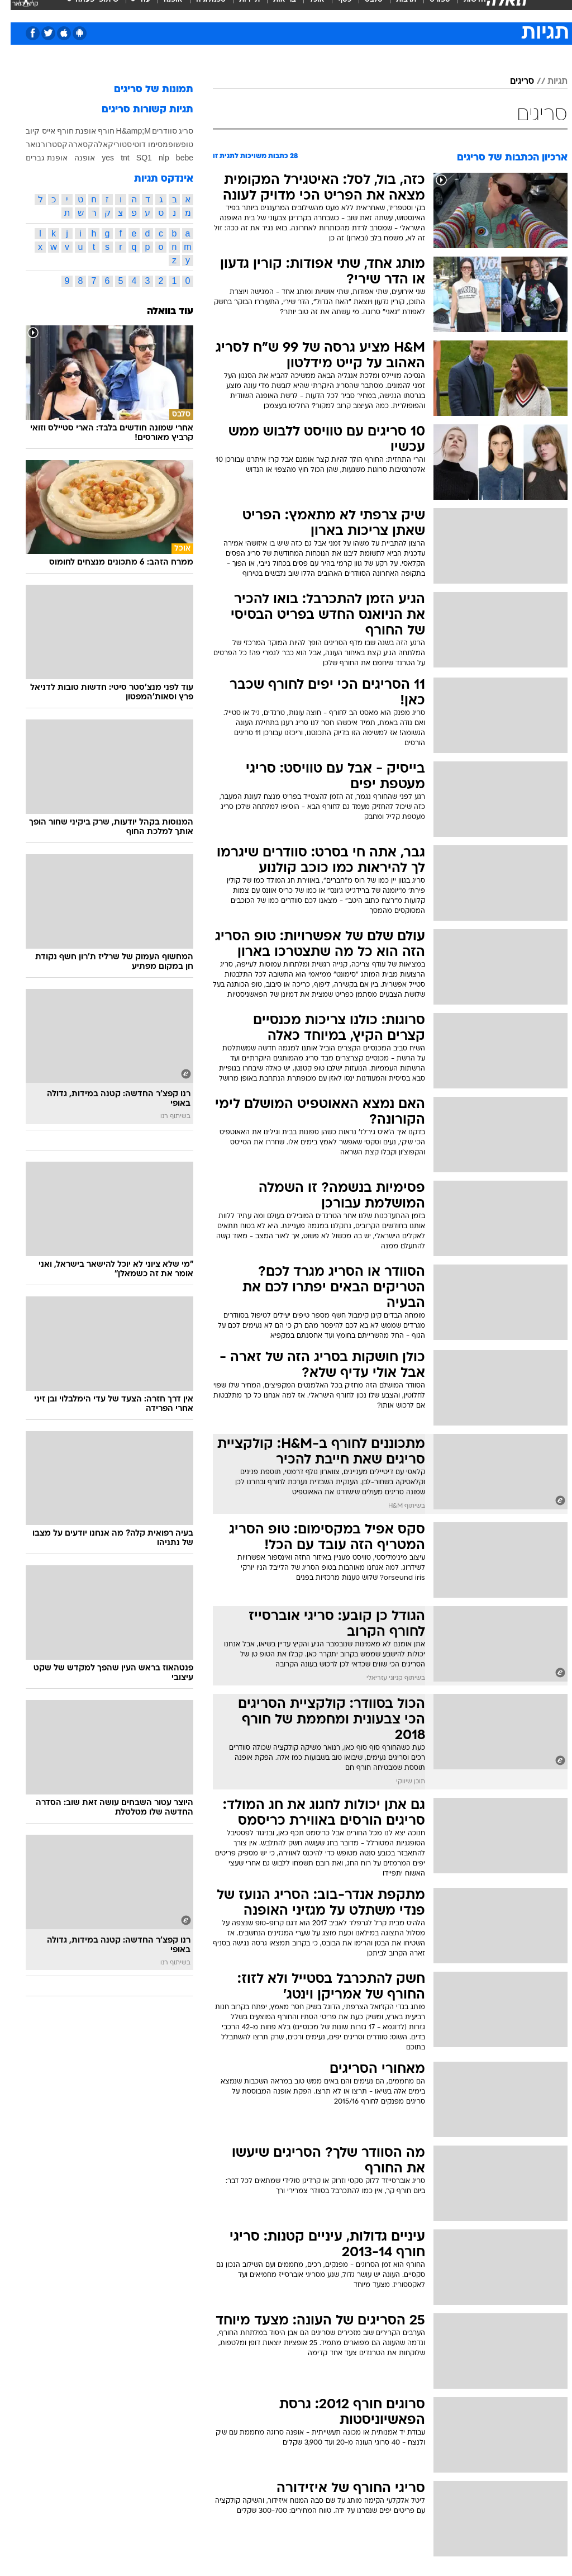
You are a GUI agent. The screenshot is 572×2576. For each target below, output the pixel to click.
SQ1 (133, 157)
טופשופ (170, 144)
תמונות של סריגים (143, 89)
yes (97, 157)
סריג (175, 130)
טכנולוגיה (200, 10)
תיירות (238, 10)
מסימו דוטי (140, 144)
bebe (174, 157)
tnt (114, 157)
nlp (153, 157)
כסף (334, 10)
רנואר (25, 144)
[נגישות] (15, 10)
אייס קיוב (30, 130)
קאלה (93, 144)
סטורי (112, 144)
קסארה (70, 144)
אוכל (306, 10)
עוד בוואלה (159, 311)
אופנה (162, 10)
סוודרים (153, 130)
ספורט (429, 10)
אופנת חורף (66, 130)
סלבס (363, 10)
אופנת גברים (36, 157)
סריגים (511, 81)
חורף (95, 130)
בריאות (274, 10)
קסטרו (46, 144)
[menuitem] (423, 10)
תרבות (395, 10)
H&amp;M (123, 130)
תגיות (547, 81)
